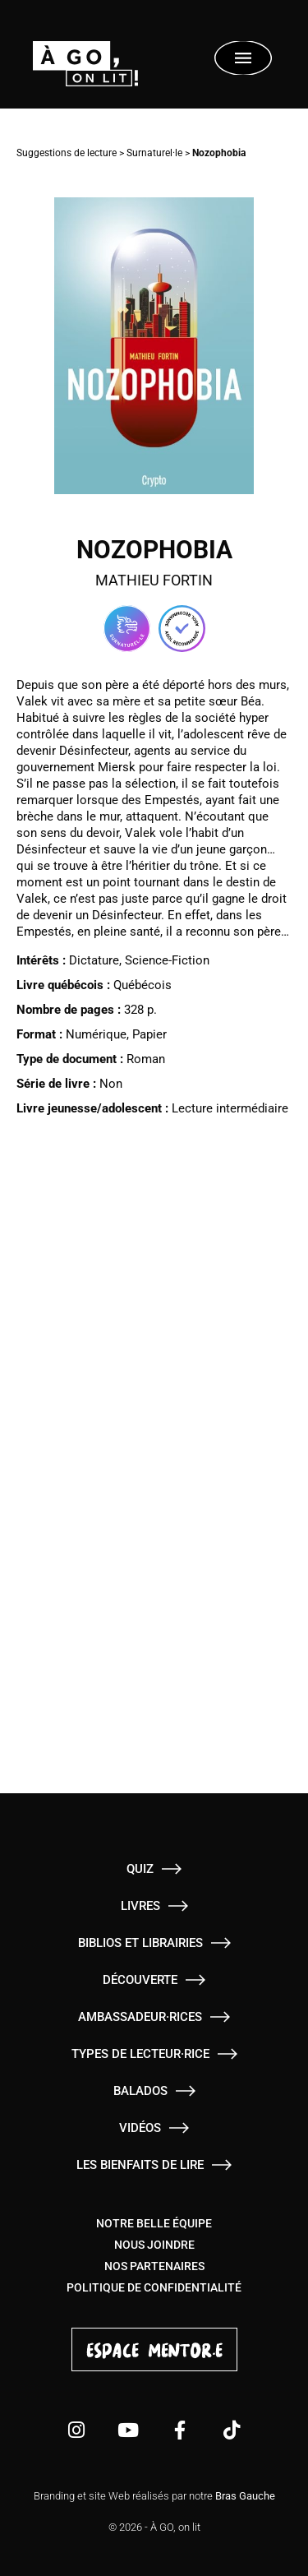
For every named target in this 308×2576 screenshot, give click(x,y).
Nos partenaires (154, 2266)
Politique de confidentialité (154, 2287)
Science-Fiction (167, 960)
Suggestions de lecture (66, 153)
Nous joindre (154, 2244)
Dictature (94, 960)
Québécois (142, 985)
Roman (145, 1059)
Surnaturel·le (154, 153)
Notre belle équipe (154, 2223)
